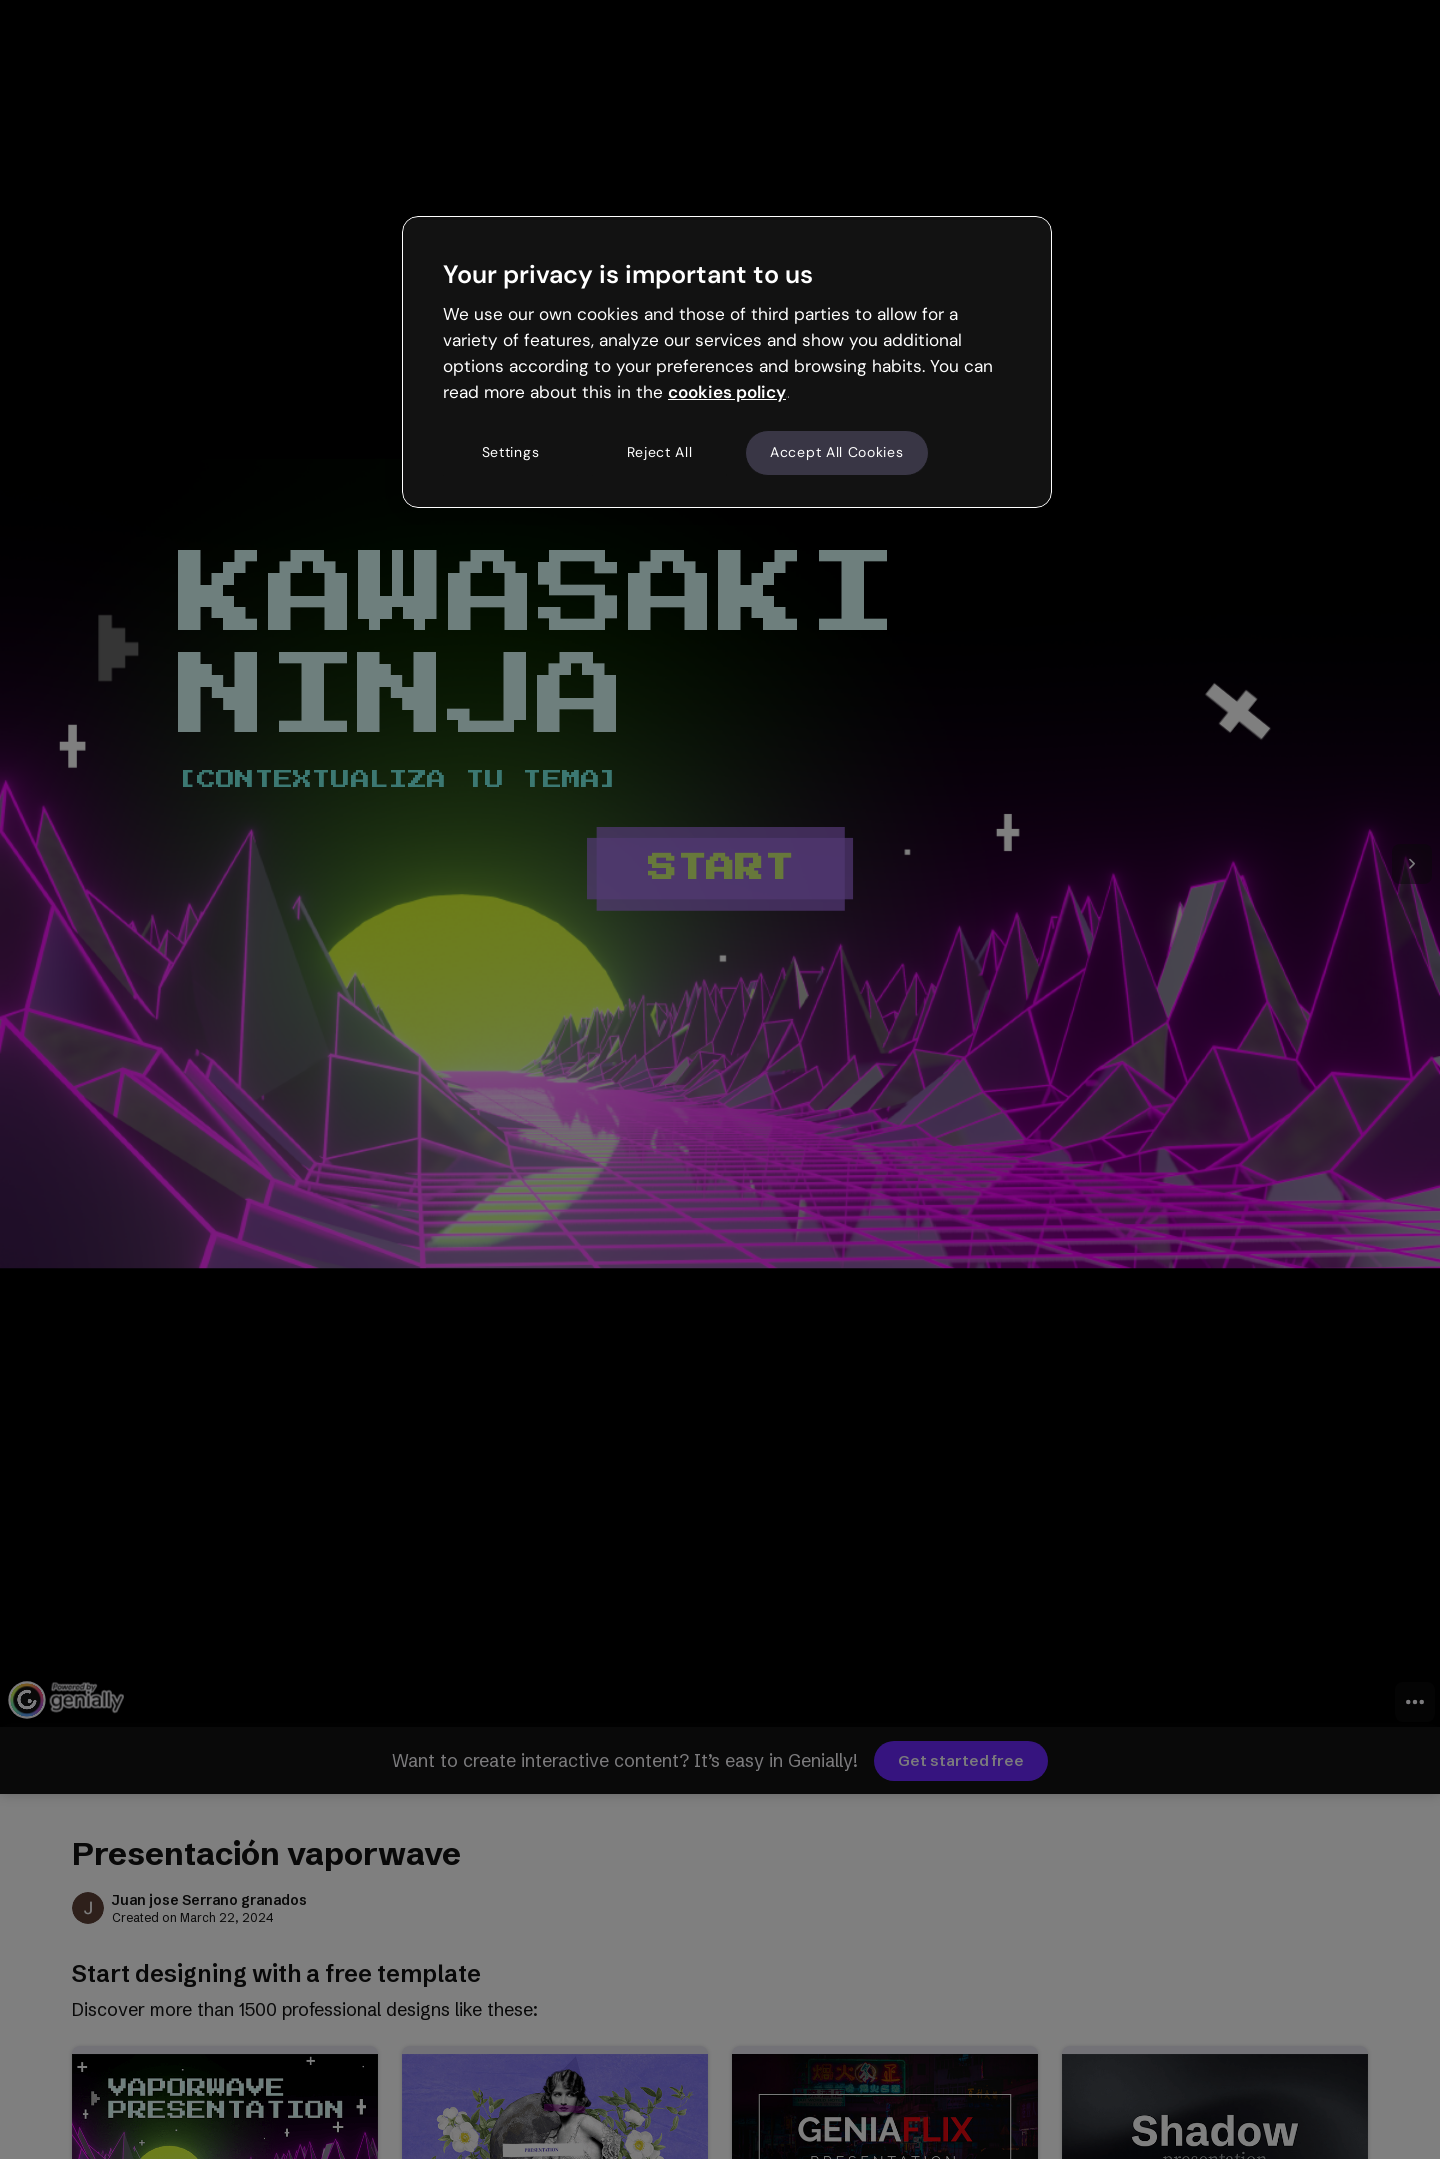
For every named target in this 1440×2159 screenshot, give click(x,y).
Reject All (660, 452)
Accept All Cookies (837, 452)
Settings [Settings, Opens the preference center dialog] (511, 452)
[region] (727, 362)
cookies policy (727, 392)
